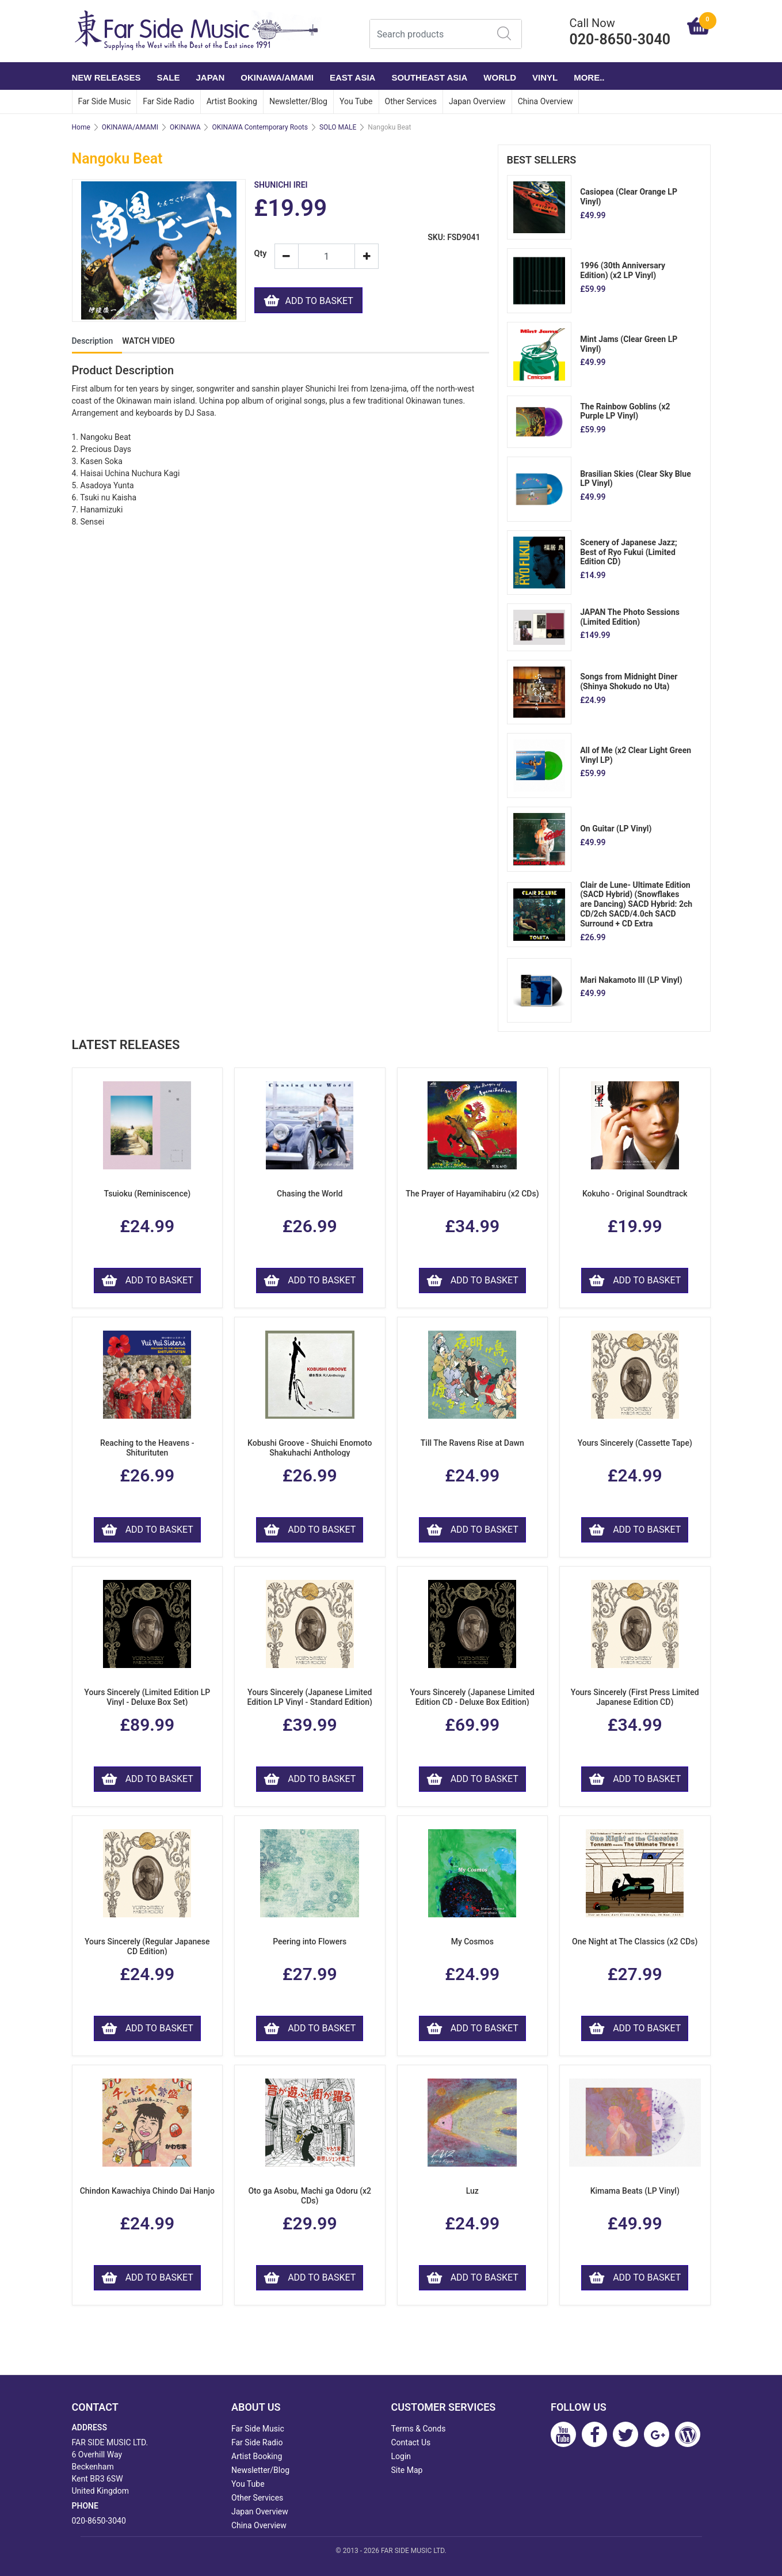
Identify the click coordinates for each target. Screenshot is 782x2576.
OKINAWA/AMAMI (277, 77)
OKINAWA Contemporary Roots (259, 127)
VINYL (545, 77)
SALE (168, 77)
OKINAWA (185, 127)
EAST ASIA (352, 77)
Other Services (411, 101)
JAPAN (210, 77)
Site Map (407, 2470)
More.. (589, 77)
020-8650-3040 (99, 2520)
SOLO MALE (337, 127)
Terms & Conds (418, 2428)
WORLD (499, 77)
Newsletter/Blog (298, 101)
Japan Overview (477, 101)
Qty (260, 254)
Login (401, 2456)
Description (92, 340)
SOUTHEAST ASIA (429, 77)
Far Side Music (104, 101)
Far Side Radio (168, 101)
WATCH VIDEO (148, 340)
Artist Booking (232, 101)
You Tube (356, 101)
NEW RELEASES (106, 77)
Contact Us (411, 2442)
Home (81, 127)
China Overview (545, 101)
